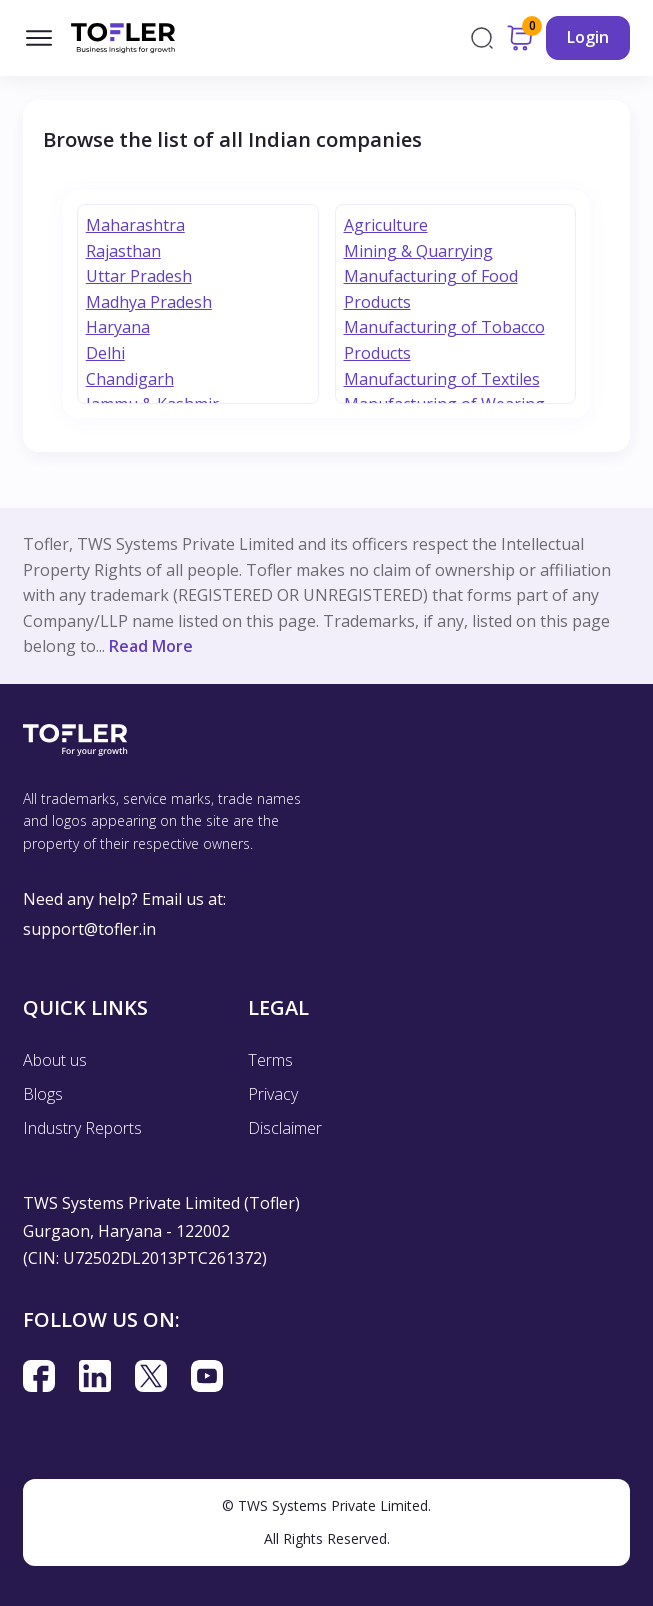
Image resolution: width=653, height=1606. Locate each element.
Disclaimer (285, 1128)
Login (588, 37)
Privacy (273, 1094)
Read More (151, 646)
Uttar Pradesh (139, 276)
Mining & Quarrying (418, 251)
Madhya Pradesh (149, 302)
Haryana (118, 327)
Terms (270, 1060)
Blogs (43, 1094)
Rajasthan (123, 251)
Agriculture (386, 225)
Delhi (105, 353)
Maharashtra (135, 225)
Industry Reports (82, 1128)
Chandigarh (130, 379)
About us (55, 1060)
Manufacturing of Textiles (442, 379)
